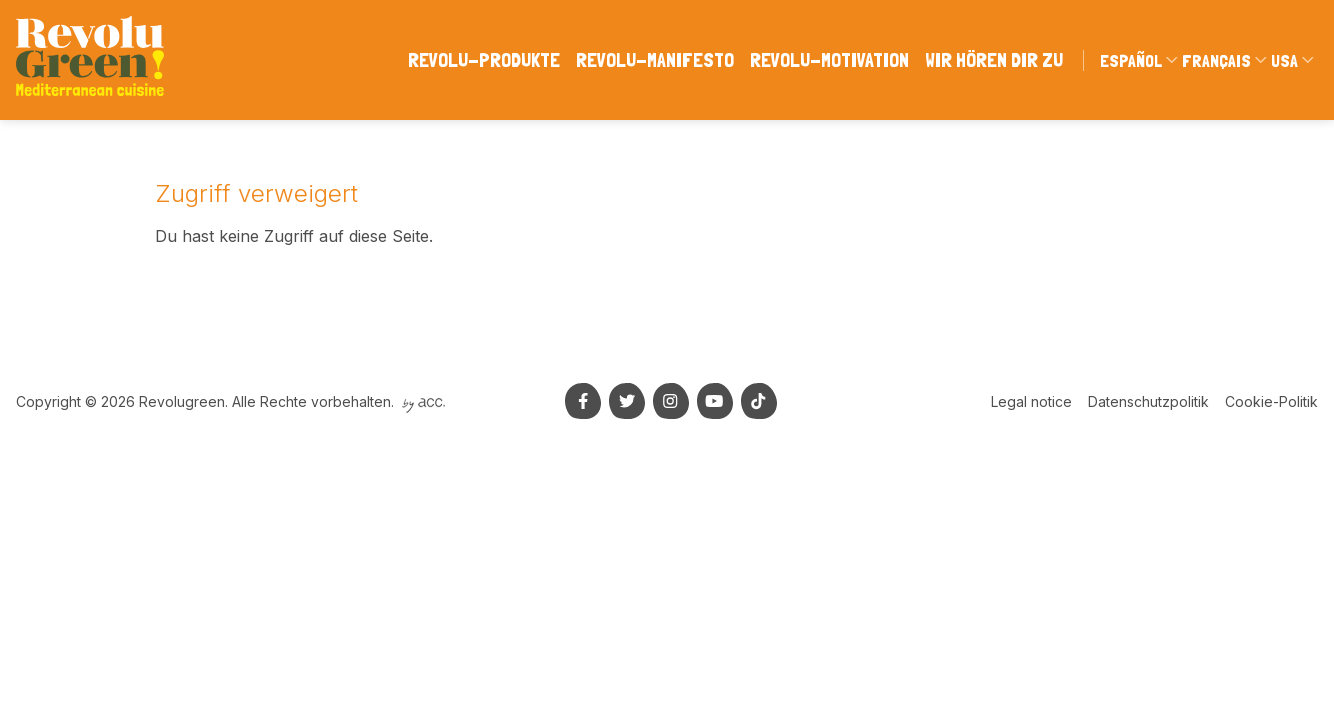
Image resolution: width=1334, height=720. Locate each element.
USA (1284, 60)
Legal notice (1031, 401)
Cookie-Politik (1271, 401)
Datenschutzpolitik (1148, 401)
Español (1131, 60)
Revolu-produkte (484, 60)
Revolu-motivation (829, 60)
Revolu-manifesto (655, 60)
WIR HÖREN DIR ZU (994, 60)
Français (1216, 60)
